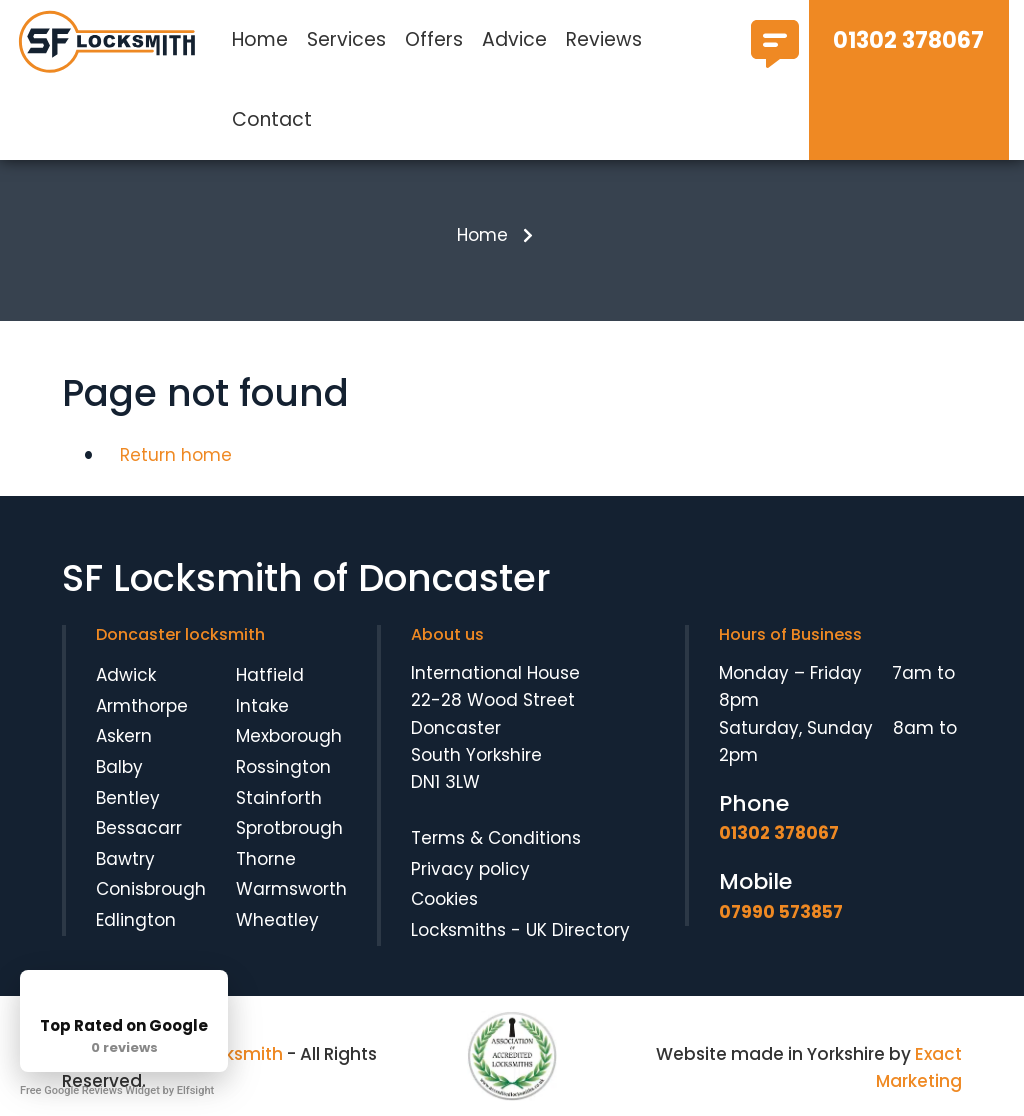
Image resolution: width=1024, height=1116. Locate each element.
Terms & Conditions (496, 838)
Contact (272, 119)
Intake (262, 706)
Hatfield (270, 675)
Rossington (283, 767)
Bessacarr (139, 828)
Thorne (266, 859)
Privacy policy (470, 869)
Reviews (604, 39)
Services (346, 39)
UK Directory (578, 930)
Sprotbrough (289, 828)
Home (260, 39)
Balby (119, 767)
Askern (124, 736)
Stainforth (279, 798)
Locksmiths (458, 930)
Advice (514, 39)
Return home (176, 455)
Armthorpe (142, 706)
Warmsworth (291, 889)
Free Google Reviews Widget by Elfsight (117, 1090)
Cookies (444, 899)
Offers (434, 39)
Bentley (128, 798)
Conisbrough (151, 889)
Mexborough (289, 736)
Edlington (136, 920)
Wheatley (277, 920)
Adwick (126, 675)
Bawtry (125, 859)
